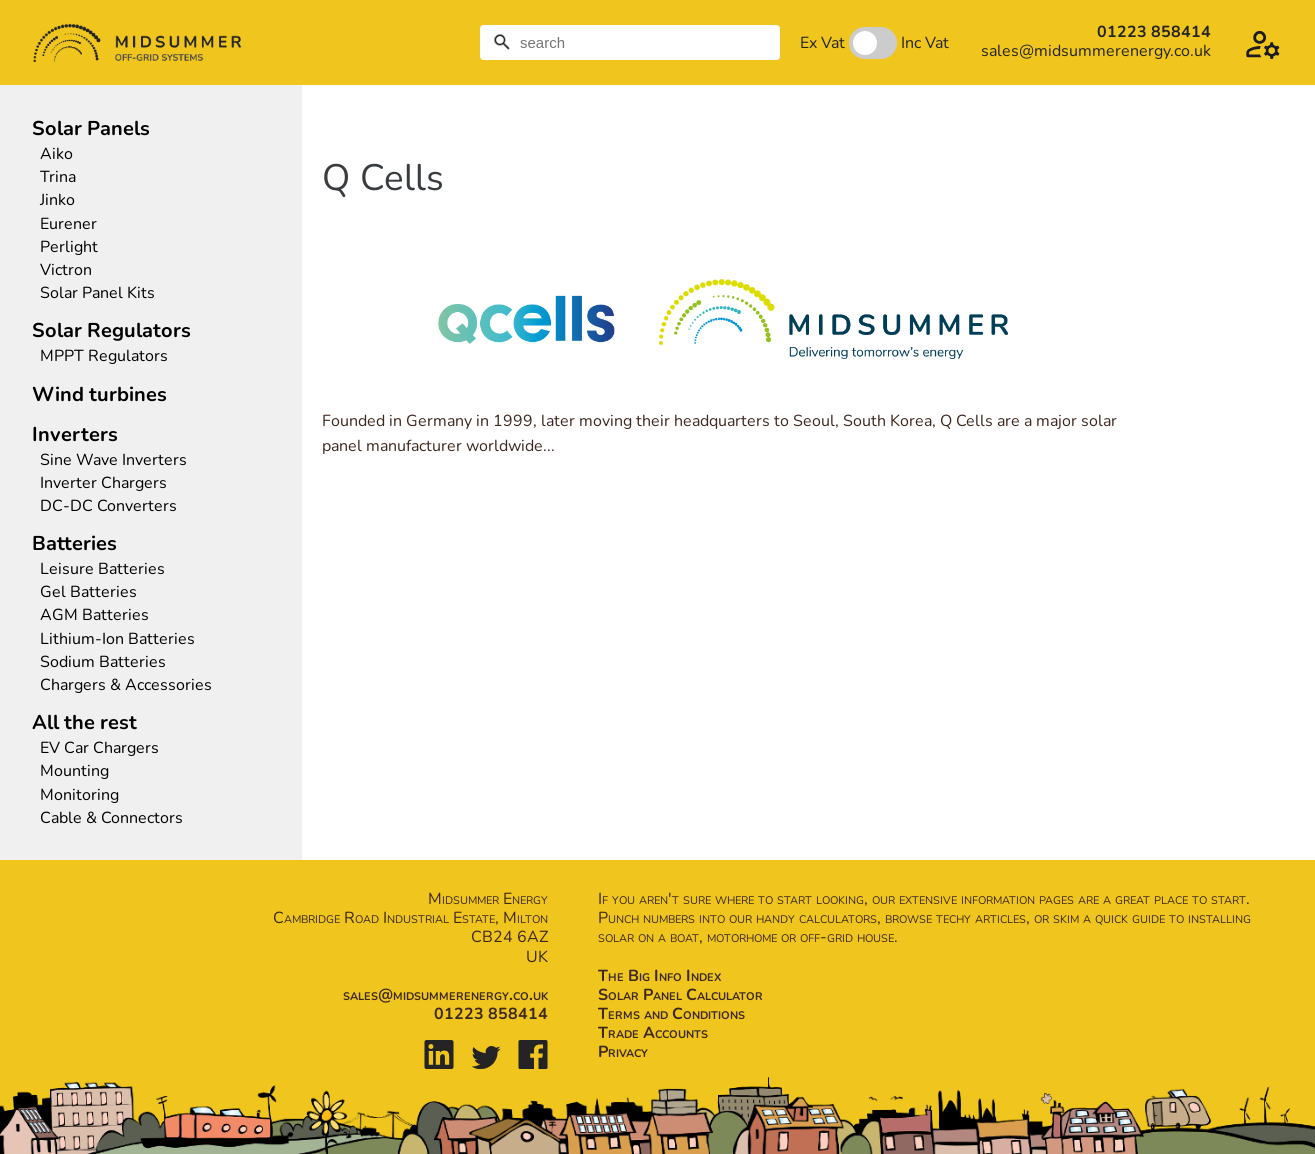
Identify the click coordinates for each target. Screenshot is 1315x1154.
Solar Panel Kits (97, 293)
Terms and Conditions (671, 1014)
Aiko (56, 154)
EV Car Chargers (101, 748)
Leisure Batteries (102, 569)
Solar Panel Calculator (680, 995)
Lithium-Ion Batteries (117, 639)
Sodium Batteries (103, 662)
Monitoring (79, 795)
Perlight (69, 247)
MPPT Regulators (104, 356)
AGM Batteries (94, 615)
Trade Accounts (653, 1033)
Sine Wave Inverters (113, 460)
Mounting (74, 771)
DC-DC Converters (108, 506)
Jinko (57, 200)
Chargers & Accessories (126, 685)
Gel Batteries (88, 592)
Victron (66, 270)
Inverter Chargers (103, 483)
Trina (58, 177)
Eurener (68, 224)
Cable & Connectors (111, 818)
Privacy (623, 1052)
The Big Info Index (659, 976)
